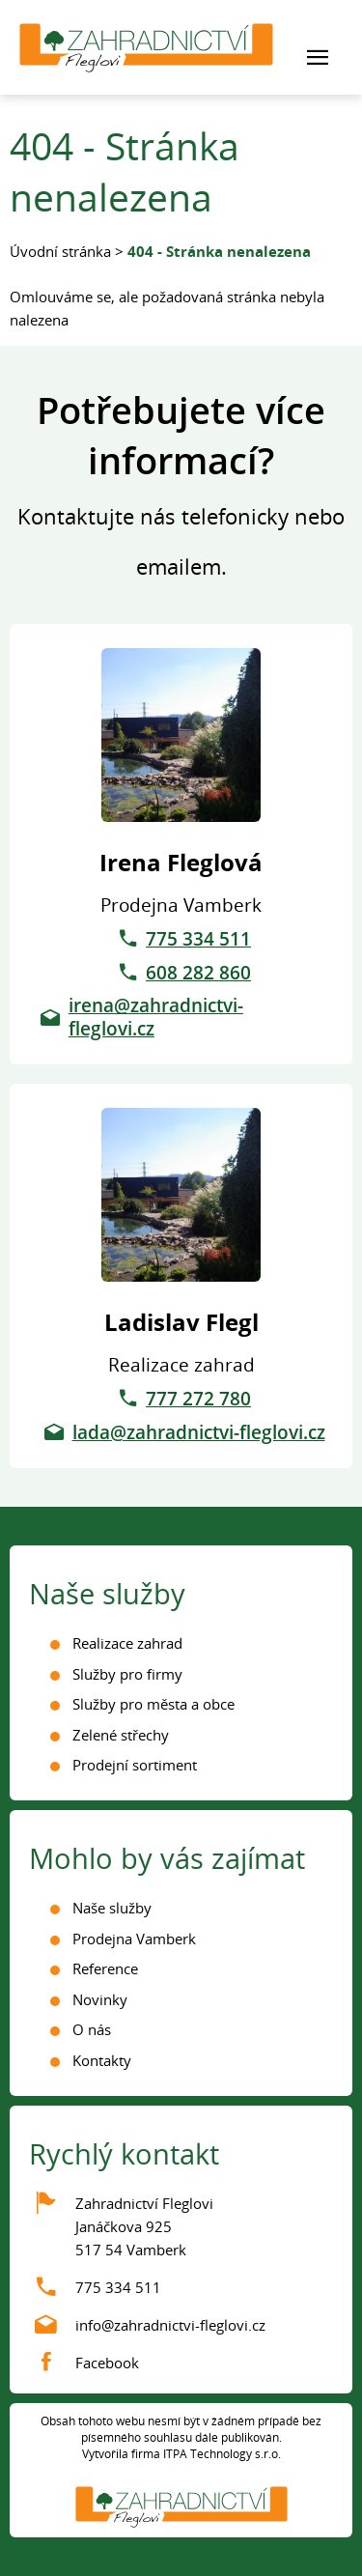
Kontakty (101, 2060)
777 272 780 (198, 1398)
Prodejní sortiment (134, 1764)
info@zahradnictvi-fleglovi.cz (170, 2325)
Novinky (99, 1999)
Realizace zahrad (127, 1643)
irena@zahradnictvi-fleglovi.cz (156, 1017)
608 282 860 (198, 972)
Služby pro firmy (127, 1674)
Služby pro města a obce (153, 1703)
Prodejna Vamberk (134, 1938)
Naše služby (112, 1907)
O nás (91, 2029)
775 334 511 (198, 938)
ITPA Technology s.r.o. (222, 2454)
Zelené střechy (120, 1734)
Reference (105, 1968)
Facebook (107, 2362)
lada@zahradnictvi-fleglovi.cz (198, 1432)
